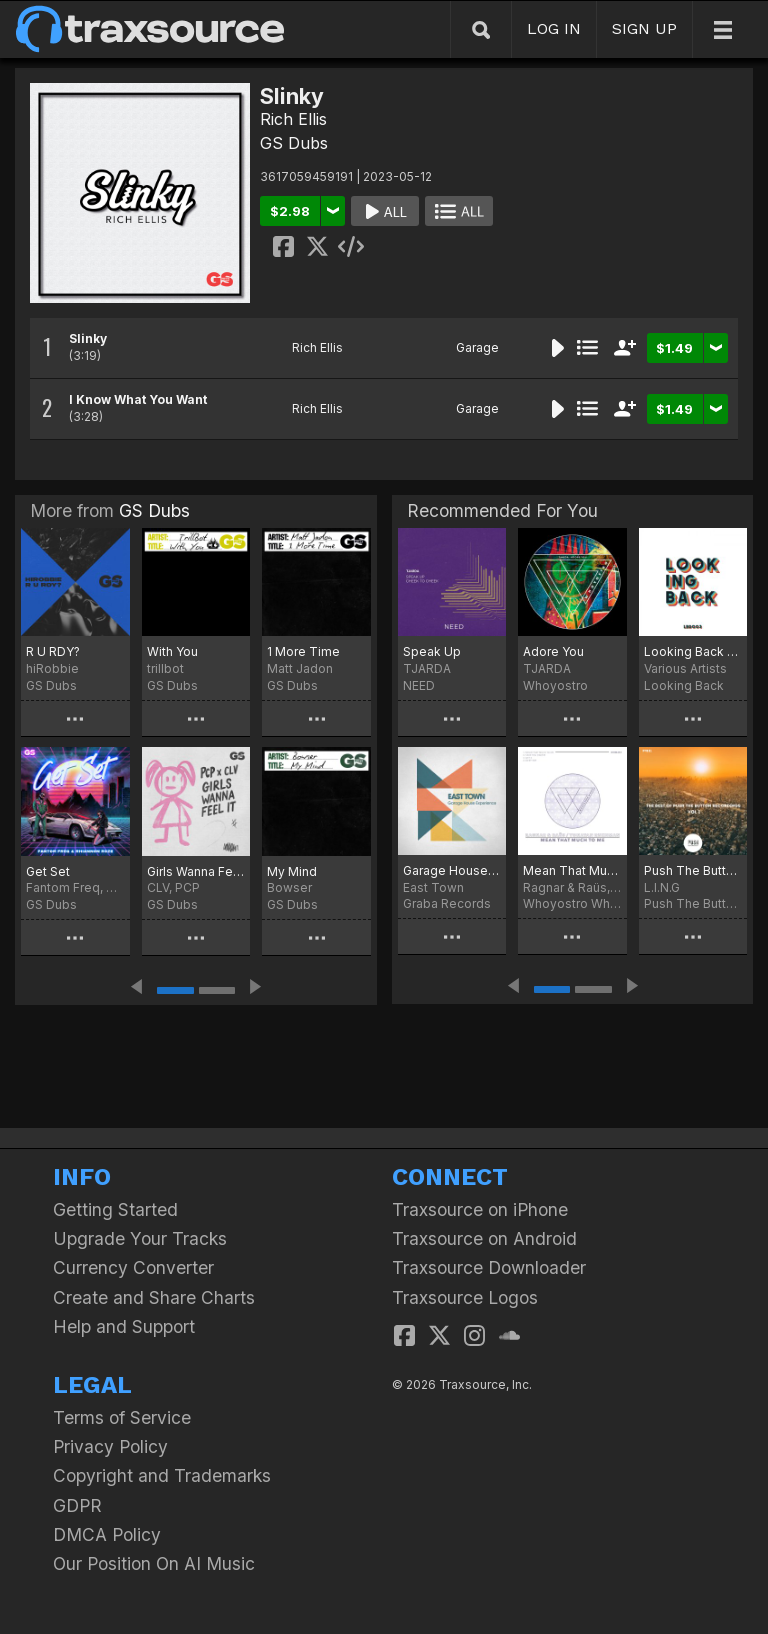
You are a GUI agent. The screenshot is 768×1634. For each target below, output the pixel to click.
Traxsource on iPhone (480, 1209)
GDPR (77, 1505)
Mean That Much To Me (572, 870)
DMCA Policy (107, 1534)
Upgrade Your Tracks (140, 1238)
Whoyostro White (572, 903)
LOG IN (554, 28)
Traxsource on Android (484, 1238)
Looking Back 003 (693, 651)
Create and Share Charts (154, 1297)
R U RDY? (53, 651)
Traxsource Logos (465, 1297)
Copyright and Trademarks (162, 1475)
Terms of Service (122, 1417)
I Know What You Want (138, 399)
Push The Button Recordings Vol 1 (693, 870)
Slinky (88, 338)
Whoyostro (555, 685)
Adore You (553, 651)
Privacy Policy (110, 1446)
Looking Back (684, 685)
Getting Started (115, 1209)
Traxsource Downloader (489, 1267)
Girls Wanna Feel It (196, 871)
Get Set (48, 871)
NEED (419, 685)
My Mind (292, 871)
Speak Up (432, 651)
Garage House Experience (452, 870)
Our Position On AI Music (154, 1563)
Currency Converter (133, 1267)
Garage (477, 347)
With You (172, 651)
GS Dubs (294, 143)
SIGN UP (644, 28)
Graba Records (447, 903)
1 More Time (303, 651)
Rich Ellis (293, 119)
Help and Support (124, 1326)
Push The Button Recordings (693, 903)
